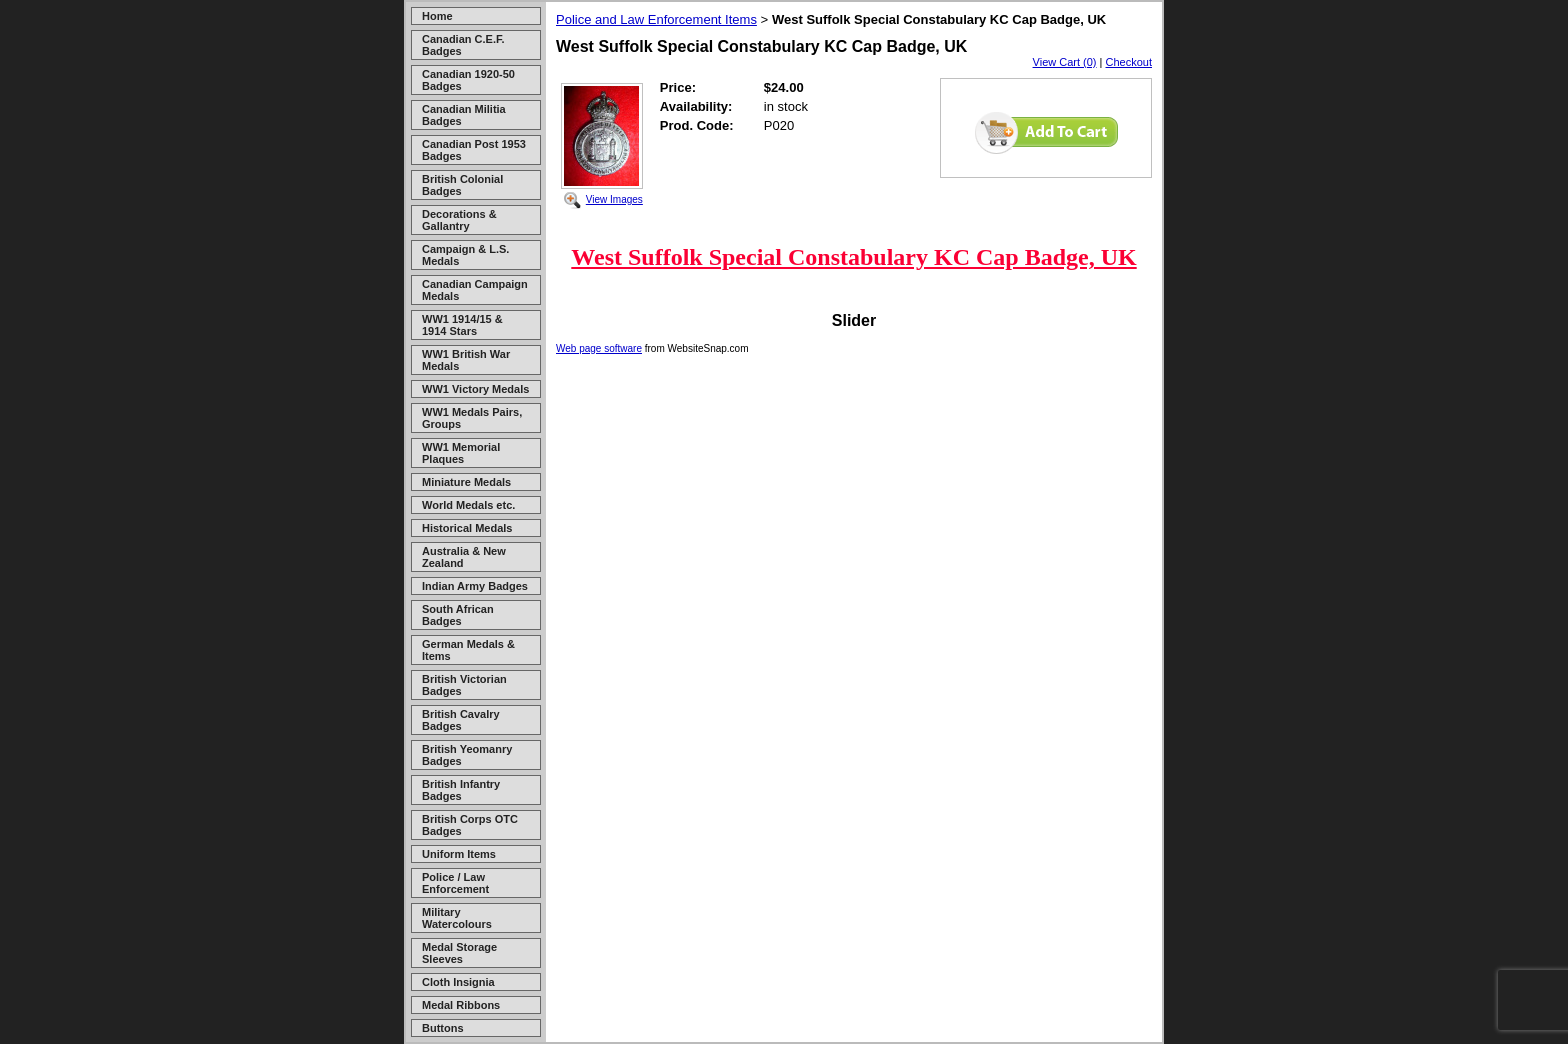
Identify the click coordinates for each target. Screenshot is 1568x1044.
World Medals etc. (468, 505)
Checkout (1129, 62)
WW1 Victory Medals (475, 389)
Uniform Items (459, 854)
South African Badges (458, 615)
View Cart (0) (1065, 62)
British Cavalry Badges (461, 720)
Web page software (599, 348)
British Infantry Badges (461, 790)
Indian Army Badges (475, 586)
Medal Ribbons (461, 1005)
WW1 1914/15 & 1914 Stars (462, 325)
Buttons (443, 1028)
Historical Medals (467, 528)
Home (437, 16)
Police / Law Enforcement (455, 883)
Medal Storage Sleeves (459, 953)
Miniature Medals (466, 482)
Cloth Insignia (458, 982)
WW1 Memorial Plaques (461, 453)
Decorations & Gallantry (459, 220)
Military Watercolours (457, 918)
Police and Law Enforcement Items (656, 19)
